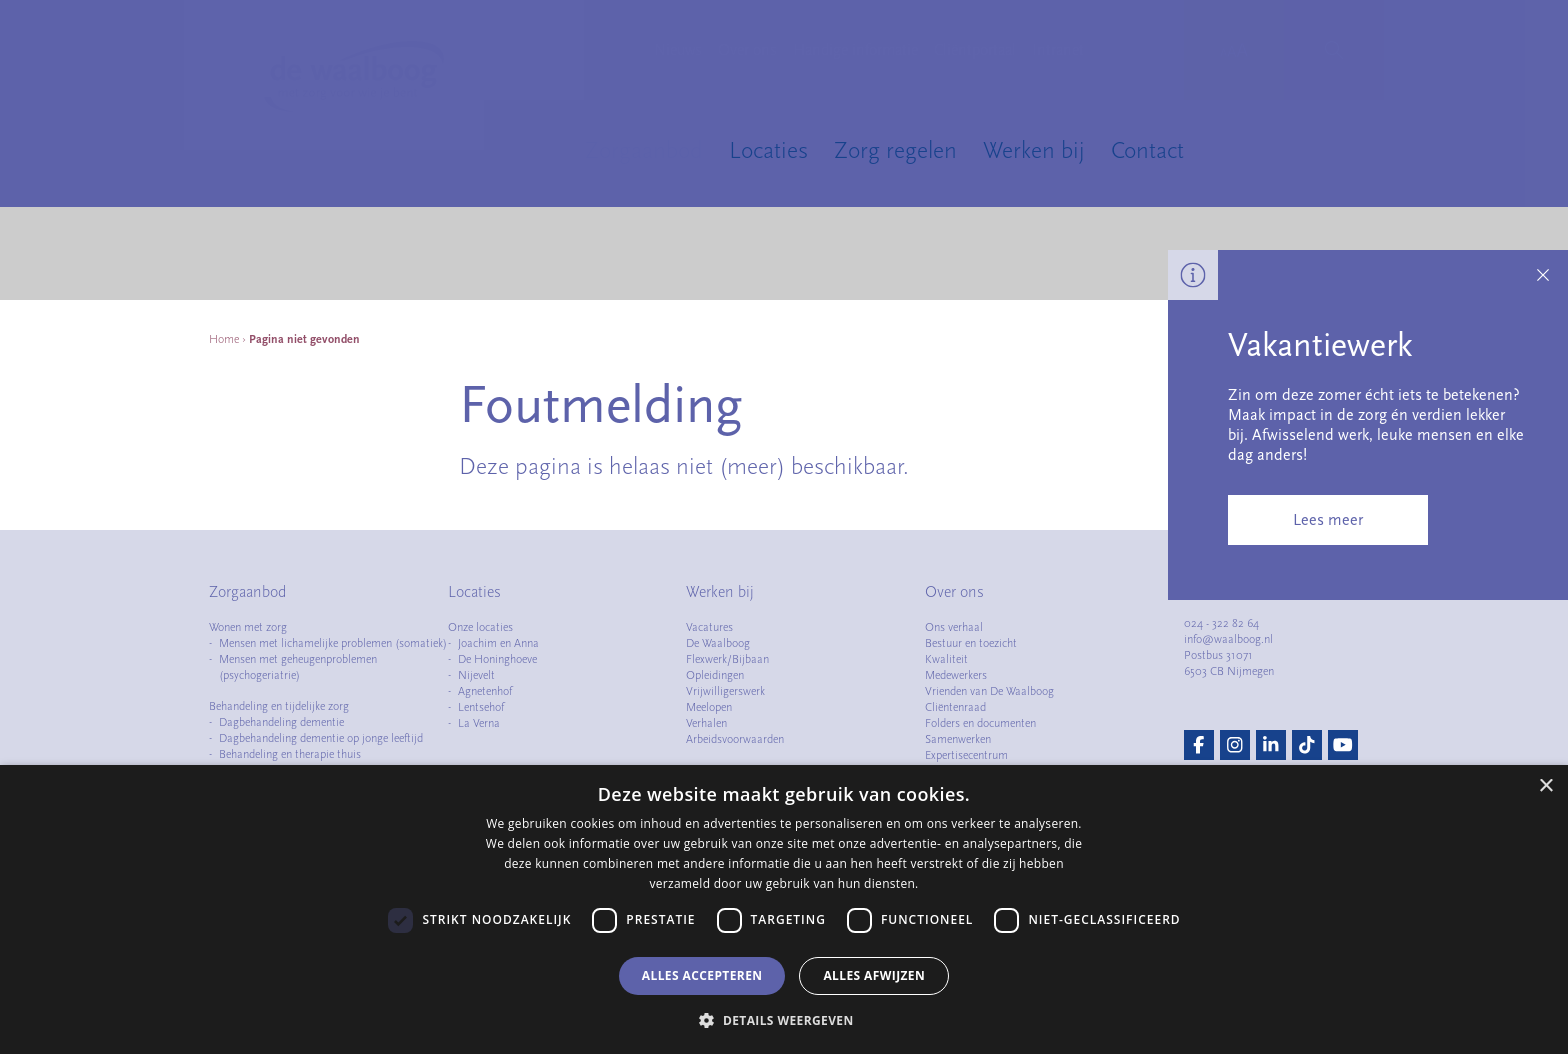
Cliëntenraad (955, 707)
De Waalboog (718, 643)
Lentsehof (481, 707)
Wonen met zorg (248, 627)
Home (224, 339)
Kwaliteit (946, 659)
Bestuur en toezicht (971, 643)
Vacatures (709, 627)
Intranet (1058, 50)
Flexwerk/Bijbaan (727, 659)
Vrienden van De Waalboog (989, 691)
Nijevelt (476, 675)
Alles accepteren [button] (702, 975)
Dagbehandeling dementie (281, 722)
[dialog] (784, 909)
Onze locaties (480, 627)
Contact (1147, 150)
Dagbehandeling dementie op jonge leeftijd (321, 738)
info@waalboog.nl (1228, 639)
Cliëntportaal (975, 50)
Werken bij (1034, 150)
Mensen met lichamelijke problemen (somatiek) (333, 643)
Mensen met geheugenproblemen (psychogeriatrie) (298, 667)
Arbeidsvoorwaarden (735, 739)
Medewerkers (956, 675)
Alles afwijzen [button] (874, 975)
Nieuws (678, 50)
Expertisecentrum (966, 755)
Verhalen (706, 723)
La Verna (479, 723)
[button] (783, 1020)
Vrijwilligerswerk (725, 691)
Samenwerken (958, 739)
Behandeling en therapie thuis (290, 754)
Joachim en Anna (498, 643)
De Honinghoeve (497, 659)
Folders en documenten (980, 723)
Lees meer (1328, 520)
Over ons (747, 50)
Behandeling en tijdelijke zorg (279, 706)
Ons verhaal (954, 627)
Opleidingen (715, 675)
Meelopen (709, 707)
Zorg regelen (895, 150)
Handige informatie (855, 50)
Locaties (768, 150)
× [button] (1545, 786)
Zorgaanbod (644, 150)
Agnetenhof (485, 691)
